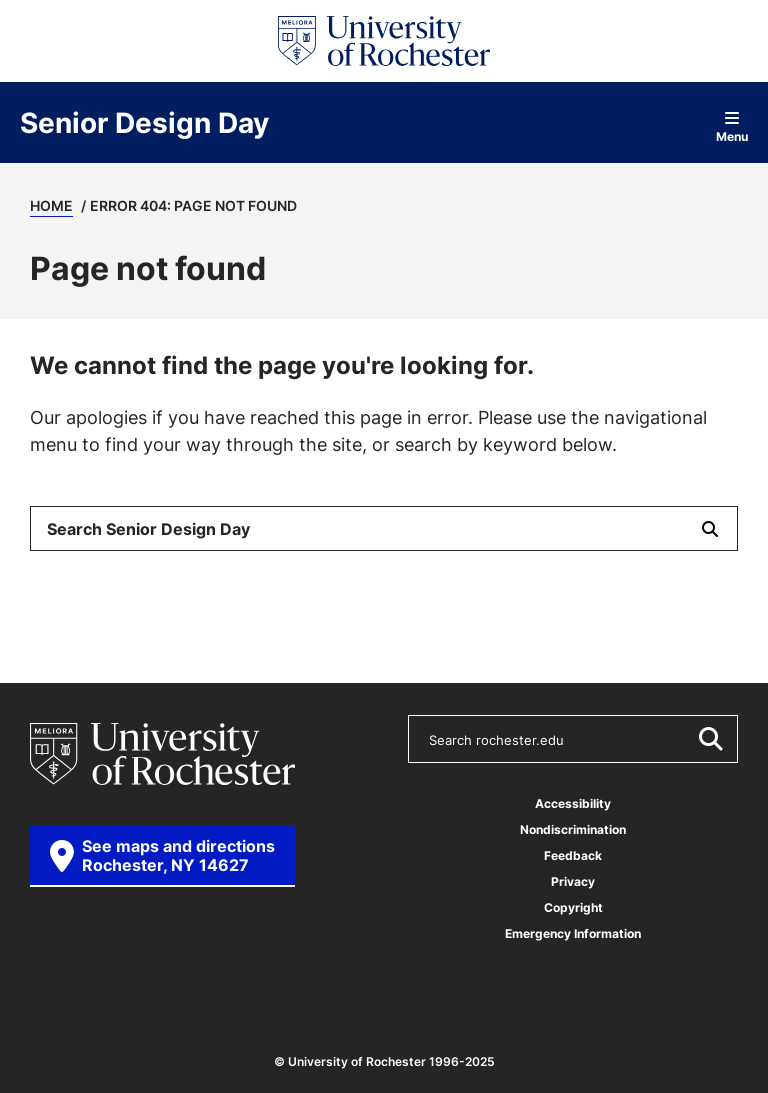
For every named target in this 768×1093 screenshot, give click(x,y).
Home (51, 205)
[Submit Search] (710, 528)
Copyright (573, 907)
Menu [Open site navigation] (732, 126)
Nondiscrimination (573, 829)
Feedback (573, 855)
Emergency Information (573, 933)
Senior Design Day (144, 123)
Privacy (573, 881)
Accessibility (573, 803)
